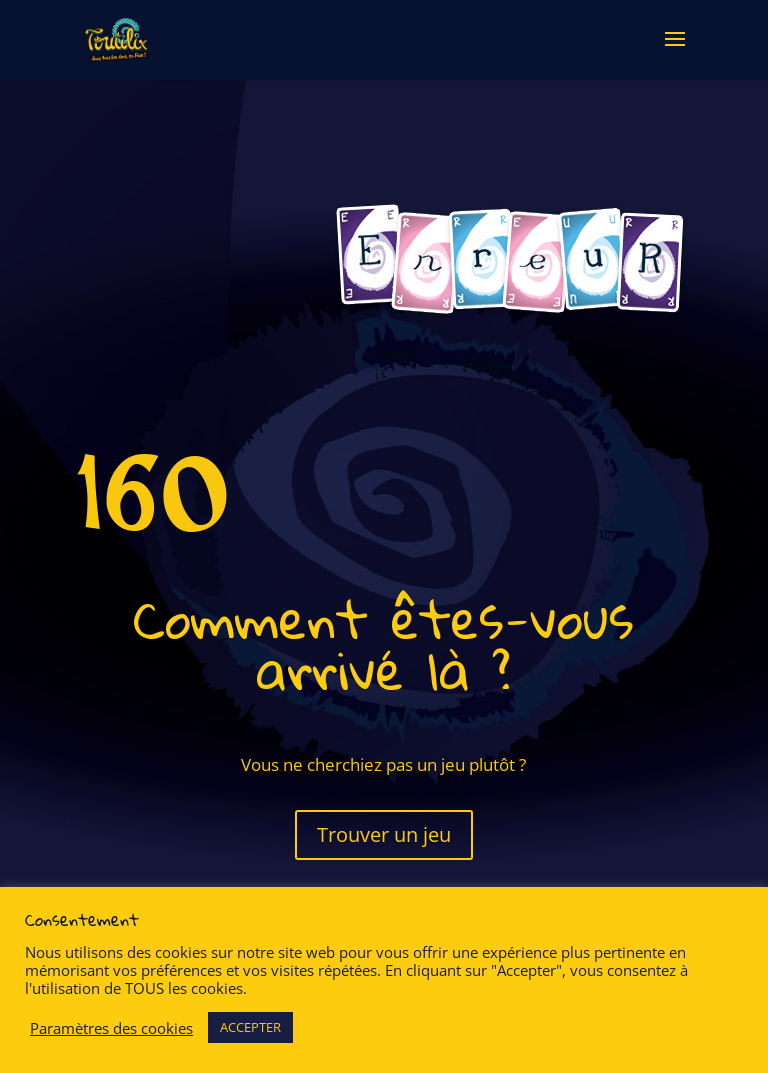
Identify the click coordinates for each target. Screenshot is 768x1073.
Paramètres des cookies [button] (111, 1028)
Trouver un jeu (384, 834)
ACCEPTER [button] (250, 1027)
